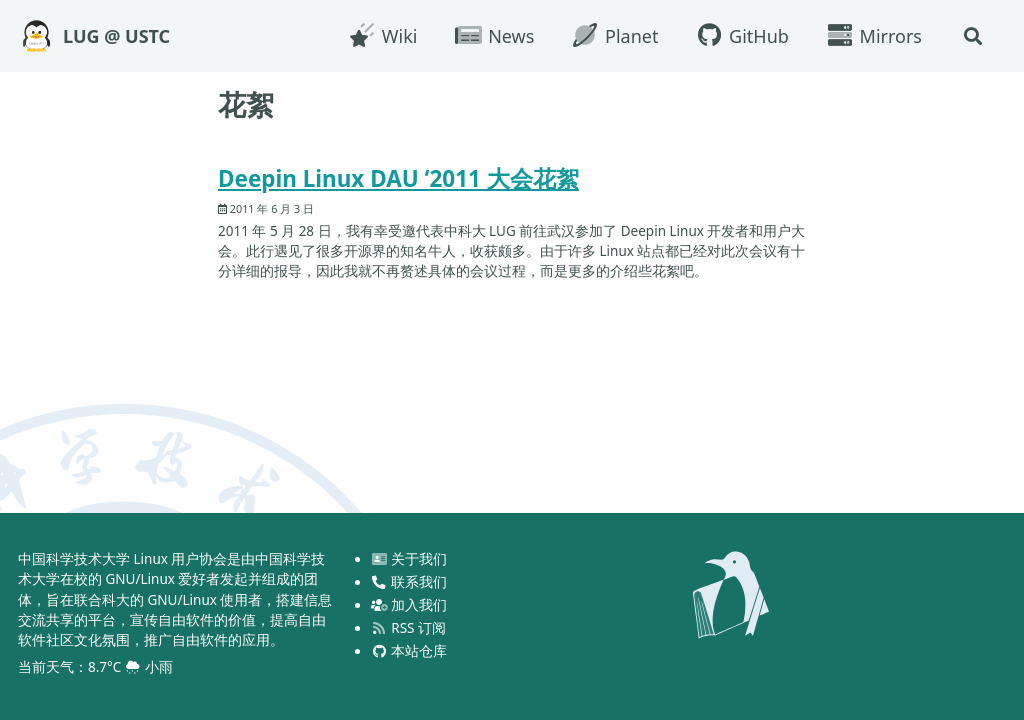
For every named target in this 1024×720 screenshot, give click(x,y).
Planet (614, 36)
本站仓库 (409, 651)
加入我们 (409, 605)
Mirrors (873, 36)
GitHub (741, 36)
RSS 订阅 (408, 628)
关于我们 (409, 559)
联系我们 (409, 582)
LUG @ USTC (116, 36)
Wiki (382, 36)
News (493, 36)
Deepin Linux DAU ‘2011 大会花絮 (398, 178)
